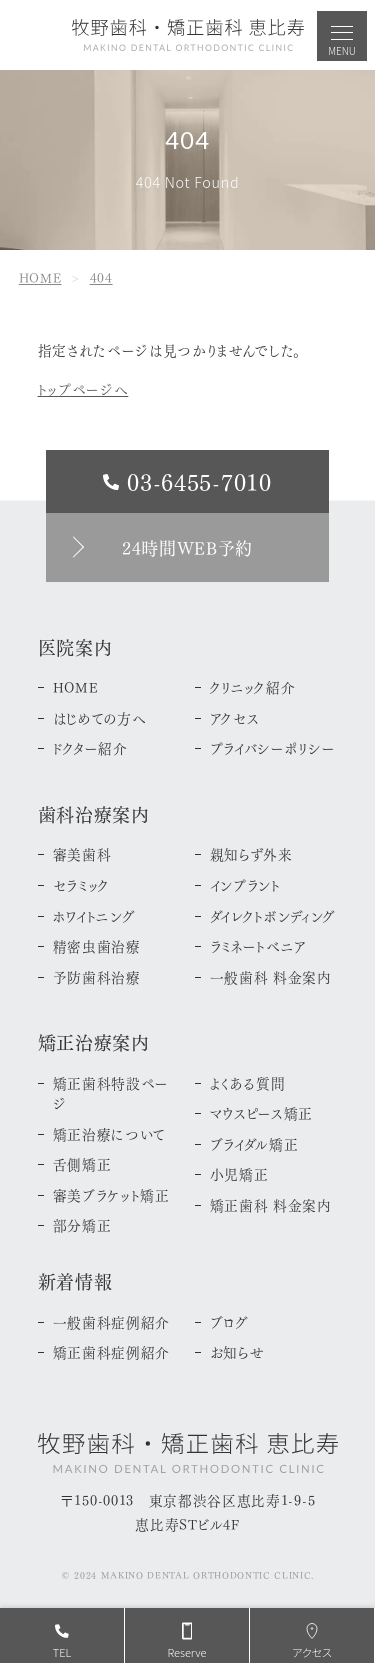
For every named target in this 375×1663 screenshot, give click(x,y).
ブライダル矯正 (254, 1144)
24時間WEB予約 (187, 546)
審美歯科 (82, 854)
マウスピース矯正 (261, 1113)
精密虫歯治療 (97, 946)
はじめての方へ (100, 718)
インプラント (245, 885)
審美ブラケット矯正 (111, 1195)
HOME (76, 687)
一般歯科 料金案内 (271, 977)
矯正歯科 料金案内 (271, 1205)
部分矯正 (82, 1225)
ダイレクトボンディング (273, 916)
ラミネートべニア (258, 946)
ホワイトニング (94, 916)
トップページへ (83, 388)
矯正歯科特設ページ (111, 1093)
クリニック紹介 (253, 687)
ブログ (229, 1322)
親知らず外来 (251, 854)
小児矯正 (239, 1174)
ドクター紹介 (90, 748)
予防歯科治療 (97, 977)
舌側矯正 (82, 1164)
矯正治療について (109, 1134)
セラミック (81, 885)
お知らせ (237, 1352)
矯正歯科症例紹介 (111, 1352)
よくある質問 (248, 1083)
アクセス (235, 718)
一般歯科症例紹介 (111, 1322)
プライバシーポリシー (273, 748)
